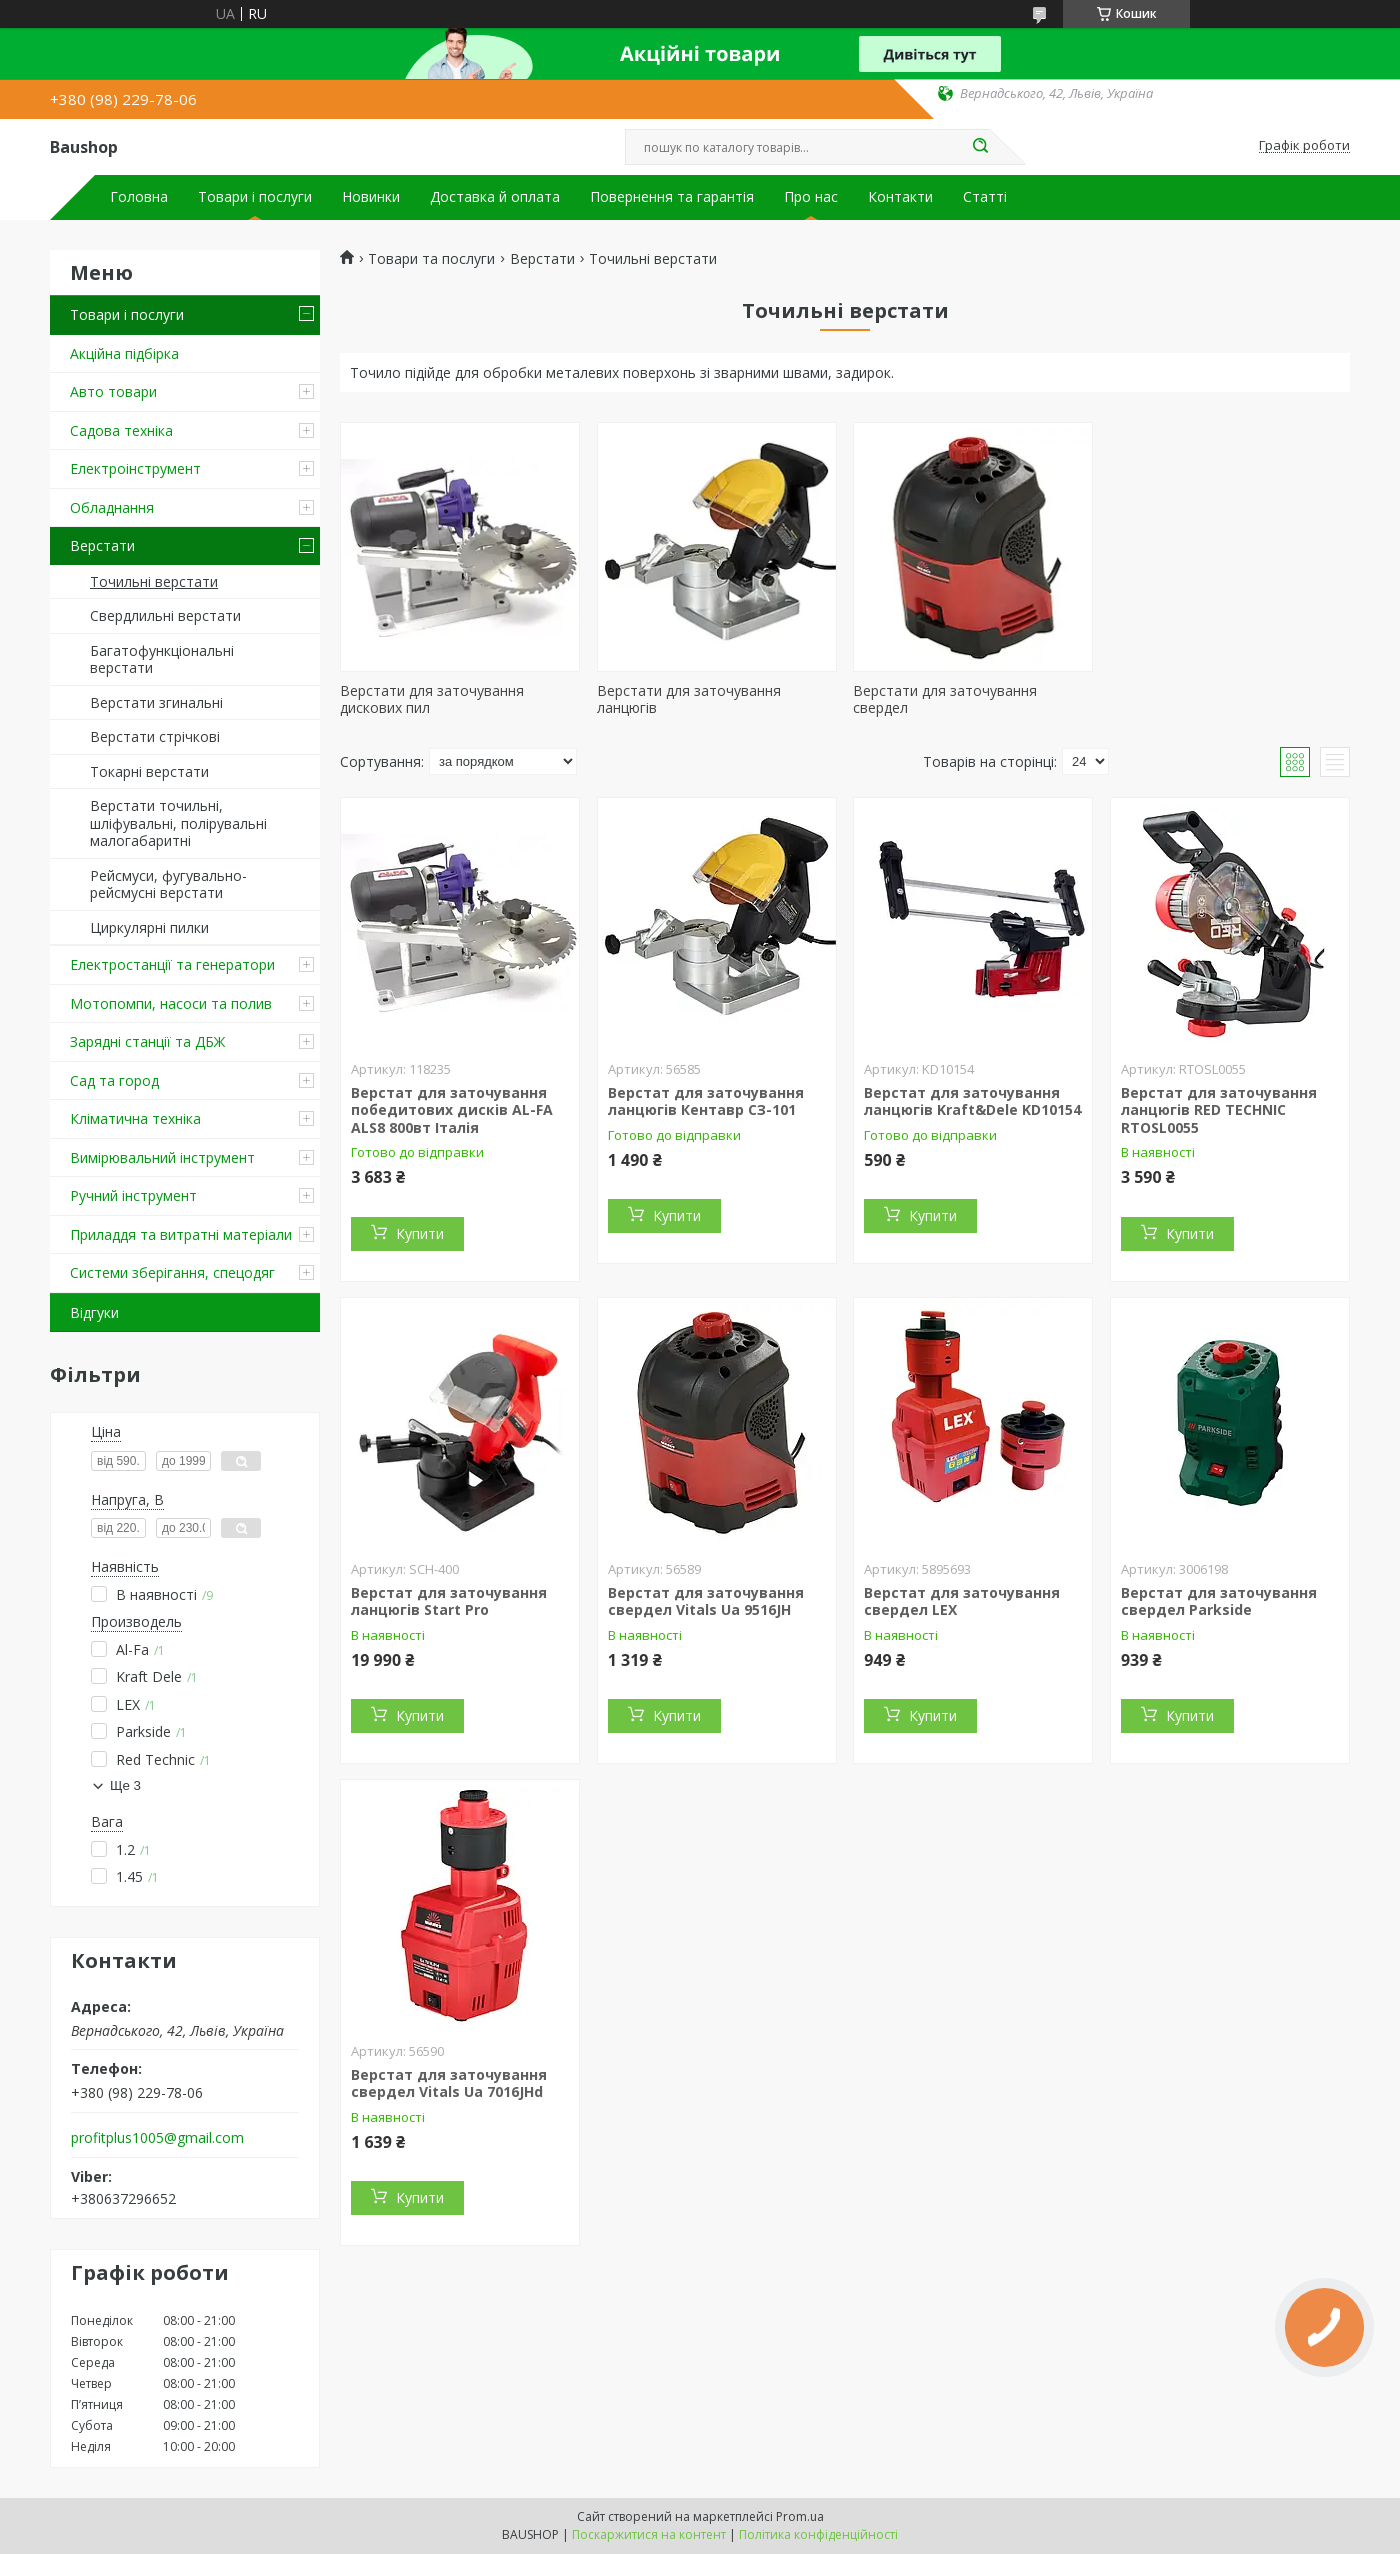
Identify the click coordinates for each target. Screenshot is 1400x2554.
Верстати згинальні (156, 702)
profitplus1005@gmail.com (157, 2138)
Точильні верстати (154, 581)
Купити (420, 1233)
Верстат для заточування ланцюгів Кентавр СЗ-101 (706, 1101)
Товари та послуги (431, 259)
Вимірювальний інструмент (162, 1157)
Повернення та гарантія (672, 197)
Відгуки (94, 1312)
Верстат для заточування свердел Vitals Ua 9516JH (706, 1601)
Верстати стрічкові (155, 736)
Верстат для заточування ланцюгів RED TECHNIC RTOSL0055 (1219, 1110)
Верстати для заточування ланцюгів (689, 699)
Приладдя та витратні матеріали (181, 1234)
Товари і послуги (255, 197)
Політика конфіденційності (818, 2534)
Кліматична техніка (135, 1118)
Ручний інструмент (133, 1195)
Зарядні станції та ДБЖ (147, 1041)
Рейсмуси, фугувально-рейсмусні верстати (168, 884)
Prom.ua (800, 2516)
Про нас (811, 197)
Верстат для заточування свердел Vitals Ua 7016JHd (449, 2083)
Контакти (900, 197)
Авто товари (113, 391)
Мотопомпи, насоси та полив (171, 1003)
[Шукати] (980, 147)
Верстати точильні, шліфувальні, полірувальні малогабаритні (178, 823)
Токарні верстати (149, 771)
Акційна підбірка (124, 353)
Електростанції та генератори (172, 964)
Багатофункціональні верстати (162, 659)
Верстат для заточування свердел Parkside (1219, 1601)
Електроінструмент (135, 468)
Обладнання (112, 507)
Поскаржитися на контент (649, 2534)
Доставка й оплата (495, 197)
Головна (139, 197)
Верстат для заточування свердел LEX (962, 1601)
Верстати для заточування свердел (945, 699)
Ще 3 (125, 1785)
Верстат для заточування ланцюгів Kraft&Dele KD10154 (972, 1101)
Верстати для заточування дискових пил (432, 699)
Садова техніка (121, 430)
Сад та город (114, 1080)
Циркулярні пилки (149, 927)
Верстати (102, 545)
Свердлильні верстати (165, 615)
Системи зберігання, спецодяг (172, 1272)
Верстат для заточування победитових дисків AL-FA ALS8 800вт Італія (452, 1110)
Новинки (371, 197)
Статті (985, 197)
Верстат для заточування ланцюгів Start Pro (449, 1601)
